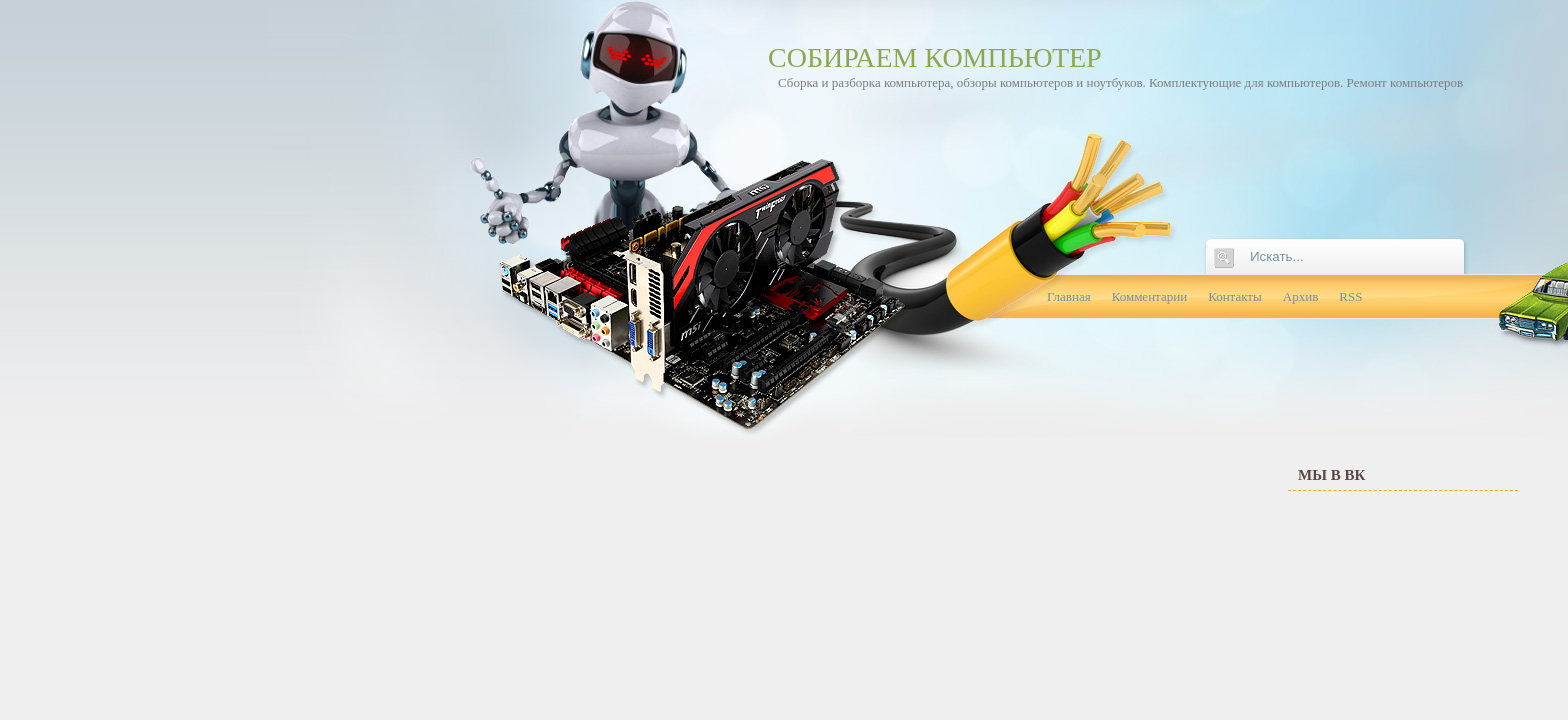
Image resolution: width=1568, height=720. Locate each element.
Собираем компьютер (935, 57)
